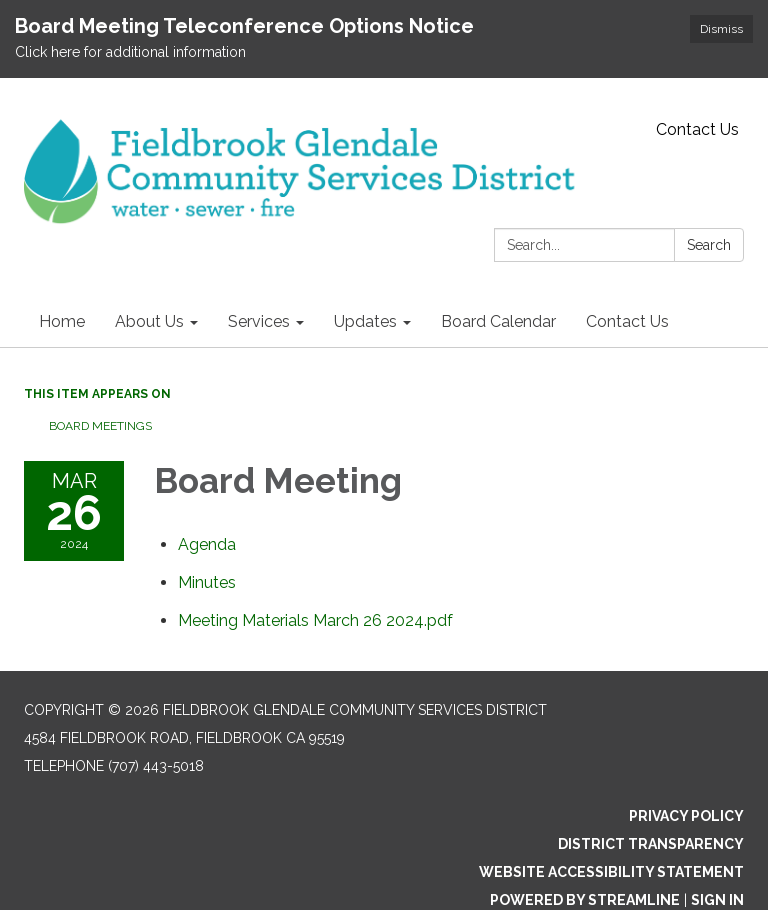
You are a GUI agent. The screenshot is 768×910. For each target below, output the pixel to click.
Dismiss (721, 29)
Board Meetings (100, 426)
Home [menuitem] (62, 321)
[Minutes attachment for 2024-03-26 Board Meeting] (207, 582)
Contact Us (697, 129)
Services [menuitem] (259, 321)
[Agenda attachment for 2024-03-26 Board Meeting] (207, 544)
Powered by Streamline (585, 900)
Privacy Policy (686, 816)
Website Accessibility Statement (611, 872)
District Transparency (651, 844)
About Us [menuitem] (149, 321)
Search (709, 245)
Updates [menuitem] (365, 321)
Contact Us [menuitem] (627, 321)
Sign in (717, 900)
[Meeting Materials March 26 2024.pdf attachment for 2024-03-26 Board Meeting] (315, 620)
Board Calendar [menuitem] (498, 321)
